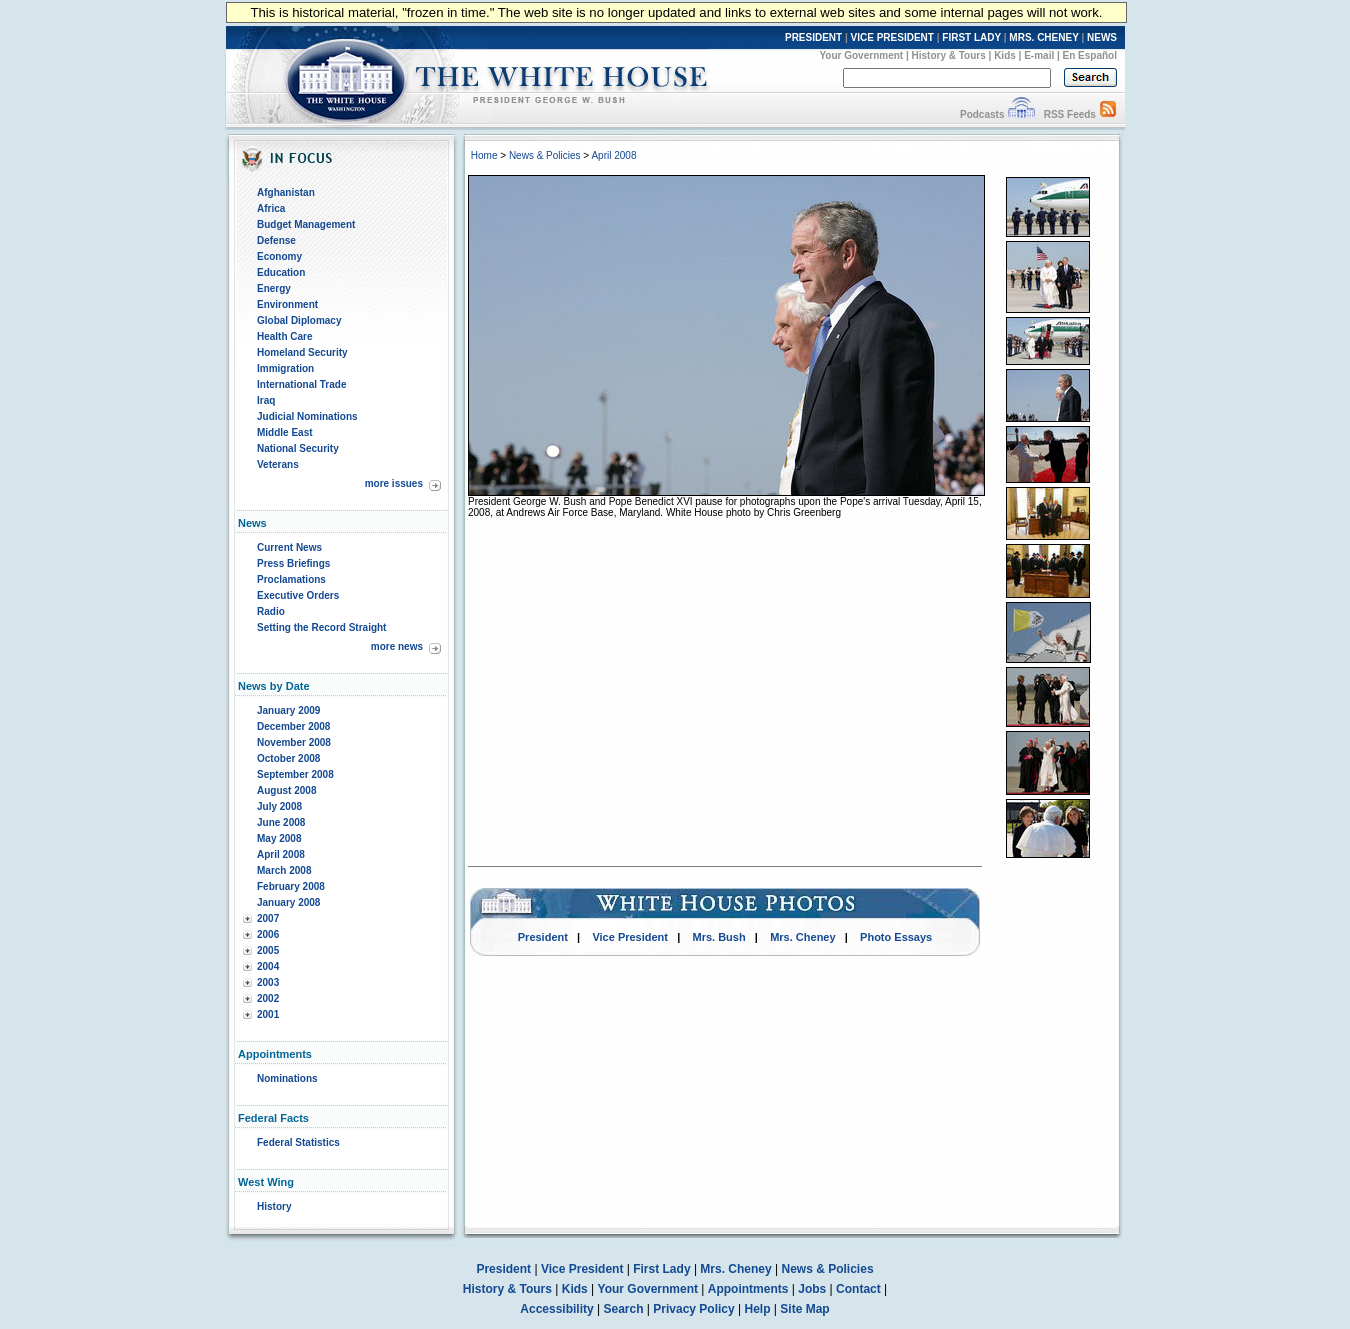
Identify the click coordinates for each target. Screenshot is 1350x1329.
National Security (298, 448)
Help (758, 1309)
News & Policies (545, 155)
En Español (1090, 55)
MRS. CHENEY (1043, 37)
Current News (289, 547)
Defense (276, 240)
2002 (268, 998)
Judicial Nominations (307, 416)
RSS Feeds (1070, 114)
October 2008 (288, 758)
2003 (268, 982)
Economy (279, 256)
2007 (268, 918)
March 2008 (284, 870)
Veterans (278, 464)
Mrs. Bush (719, 937)
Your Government (861, 55)
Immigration (285, 368)
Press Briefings (293, 563)
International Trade (301, 384)
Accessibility (556, 1309)
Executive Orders (298, 595)
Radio (271, 611)
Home (484, 155)
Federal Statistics (298, 1142)
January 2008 (288, 902)
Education (281, 272)
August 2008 (286, 790)
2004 (268, 966)
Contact (858, 1289)
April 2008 (281, 854)
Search (624, 1309)
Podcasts (982, 114)
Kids (1005, 55)
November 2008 (294, 742)
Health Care (285, 336)
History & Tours (949, 55)
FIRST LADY (971, 37)
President (543, 937)
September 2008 (295, 774)
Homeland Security (302, 352)
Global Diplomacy (299, 320)
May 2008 (279, 838)
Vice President (630, 937)
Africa (271, 208)
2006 (268, 934)
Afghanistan (286, 192)
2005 (268, 950)
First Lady (661, 1269)
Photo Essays (896, 937)
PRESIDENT (813, 37)
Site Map (804, 1309)
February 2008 (291, 886)
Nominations (287, 1078)
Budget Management (306, 224)
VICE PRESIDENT (892, 37)
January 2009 (288, 710)
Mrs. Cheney (802, 937)
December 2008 (293, 726)
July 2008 (279, 806)
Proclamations (291, 579)
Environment (287, 304)
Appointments (748, 1289)
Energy (274, 288)
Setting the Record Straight (321, 627)
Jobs (812, 1289)
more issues (394, 483)
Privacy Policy (693, 1309)
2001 (268, 1014)
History (274, 1206)
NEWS (1102, 37)
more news (397, 646)
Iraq (266, 400)
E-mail (1039, 55)
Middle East (285, 432)
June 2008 (281, 822)
